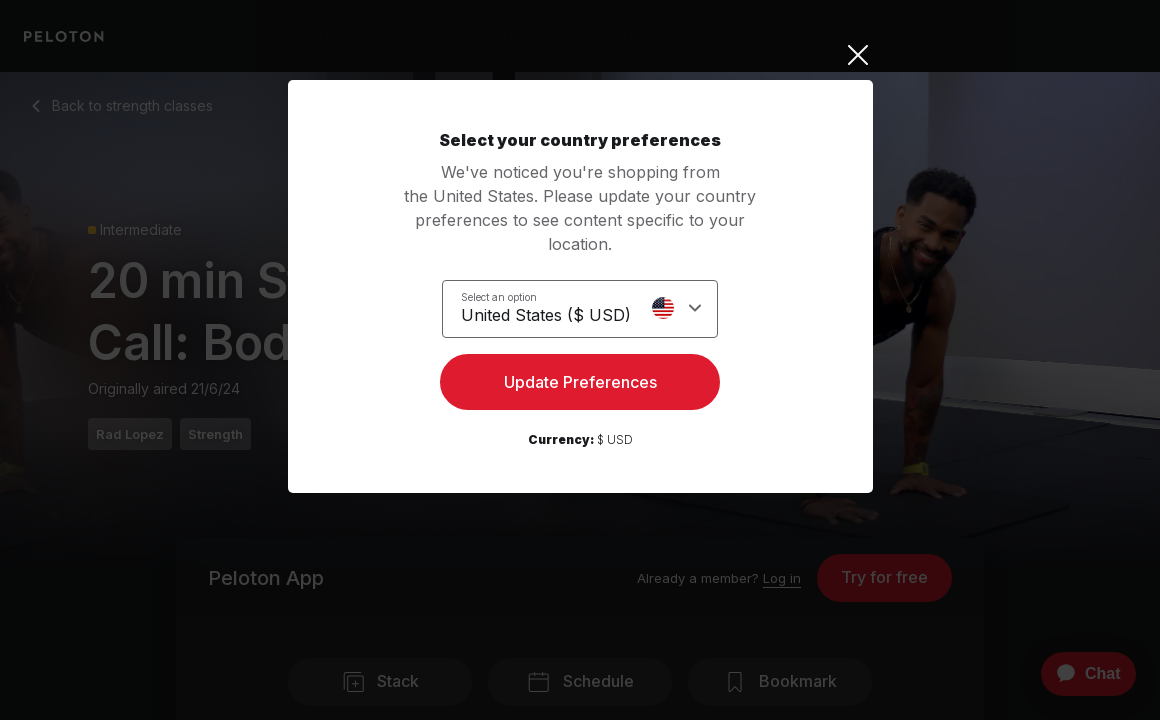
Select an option (499, 296)
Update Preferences (580, 386)
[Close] (580, 55)
